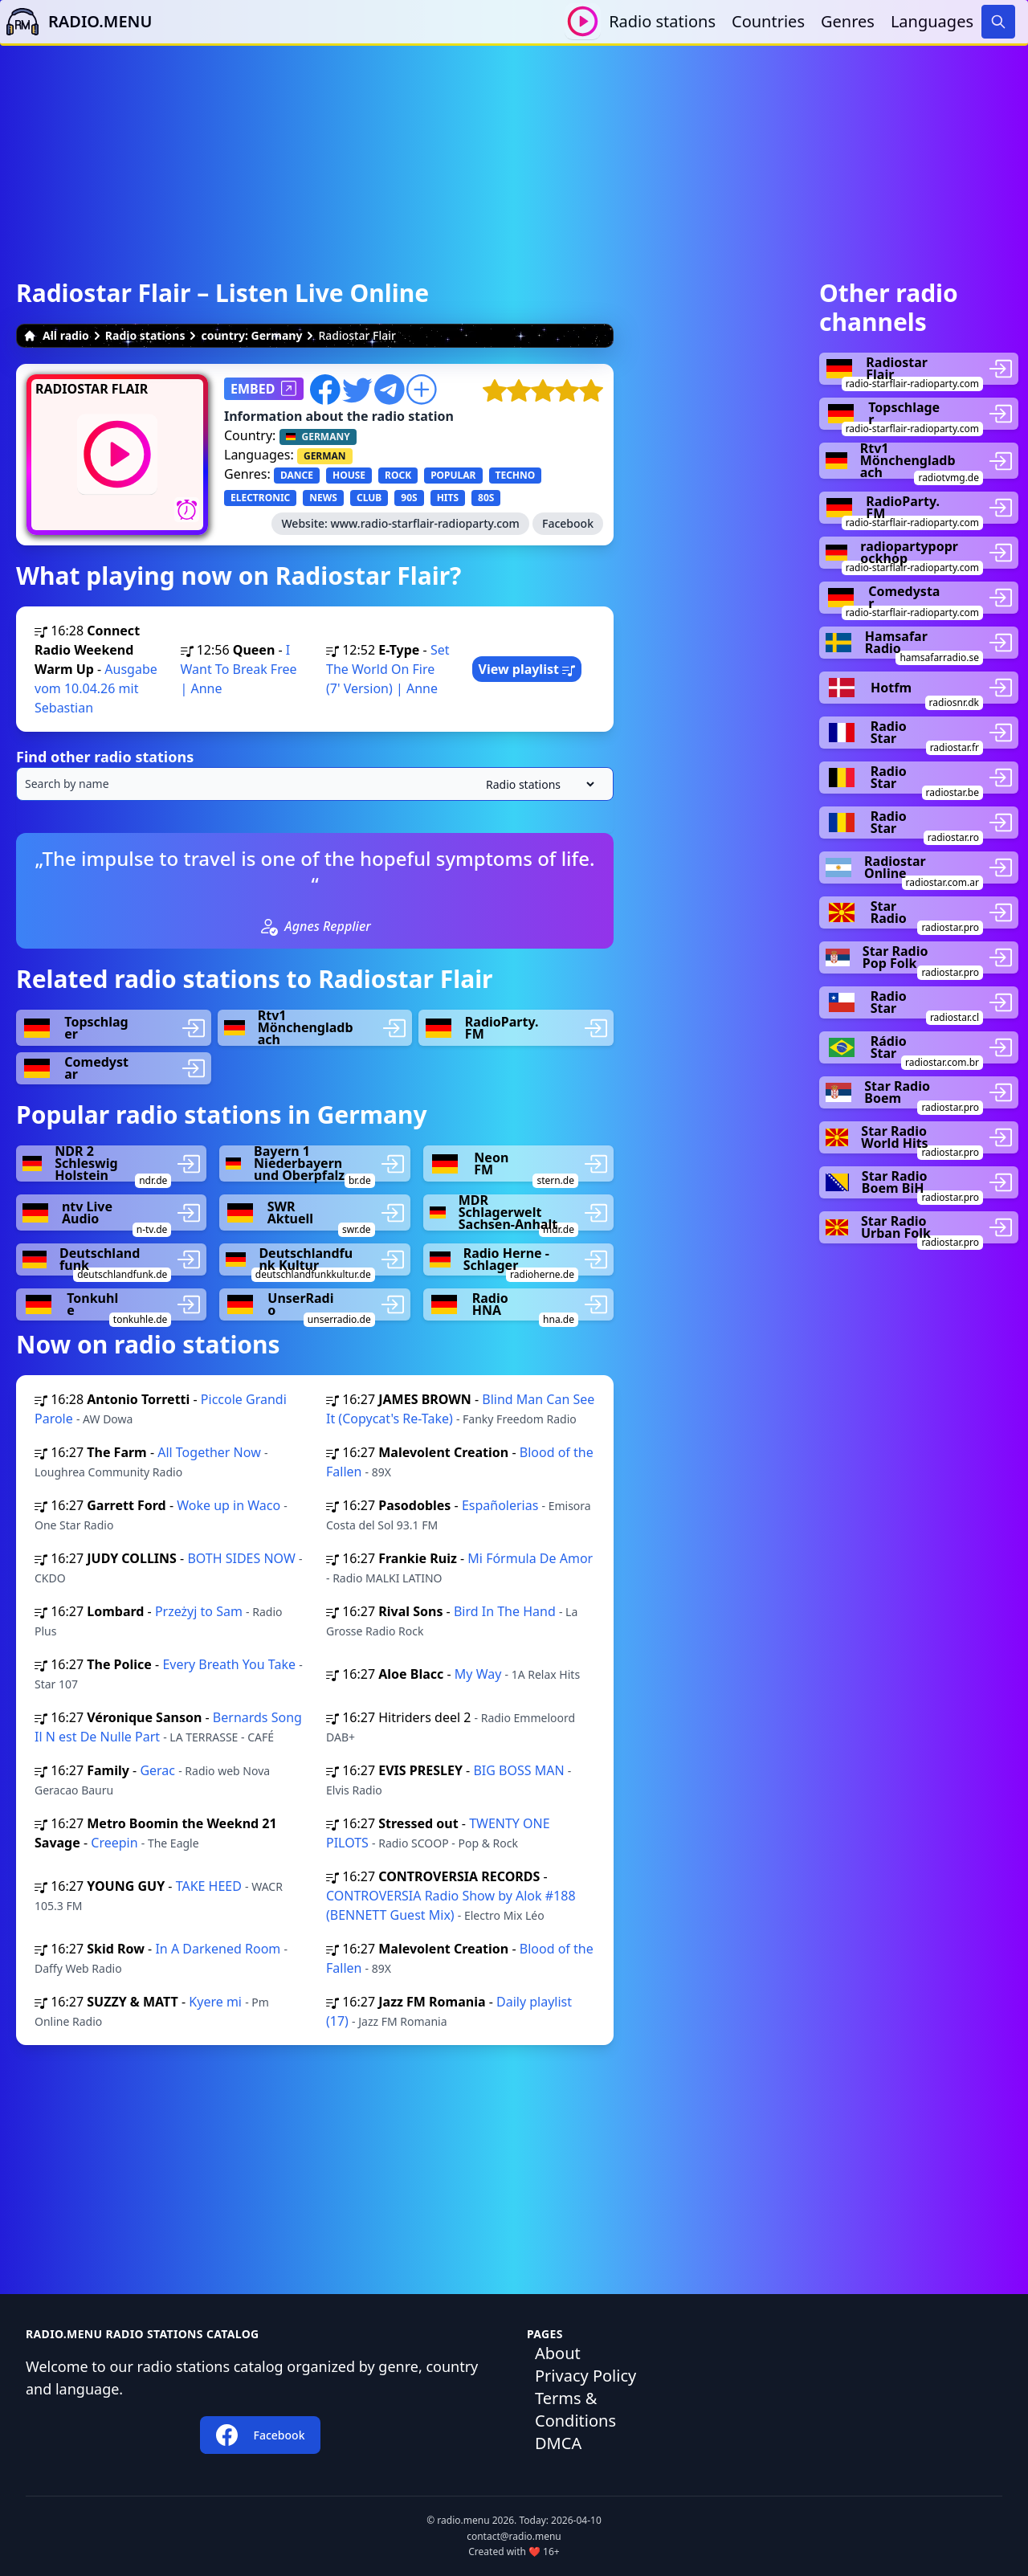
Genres (848, 21)
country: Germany (251, 335)
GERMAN (325, 456)
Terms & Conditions (575, 2409)
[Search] (998, 22)
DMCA (558, 2443)
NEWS (323, 497)
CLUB (369, 497)
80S (486, 497)
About (558, 2353)
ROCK (398, 475)
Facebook (568, 523)
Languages (932, 21)
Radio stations (662, 21)
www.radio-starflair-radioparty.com (425, 523)
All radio (56, 335)
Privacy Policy (585, 2375)
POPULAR (452, 475)
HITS (448, 497)
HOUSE (348, 475)
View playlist (527, 669)
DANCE (296, 475)
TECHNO (516, 475)
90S (409, 497)
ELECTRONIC (260, 497)
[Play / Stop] (583, 21)
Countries (768, 21)
